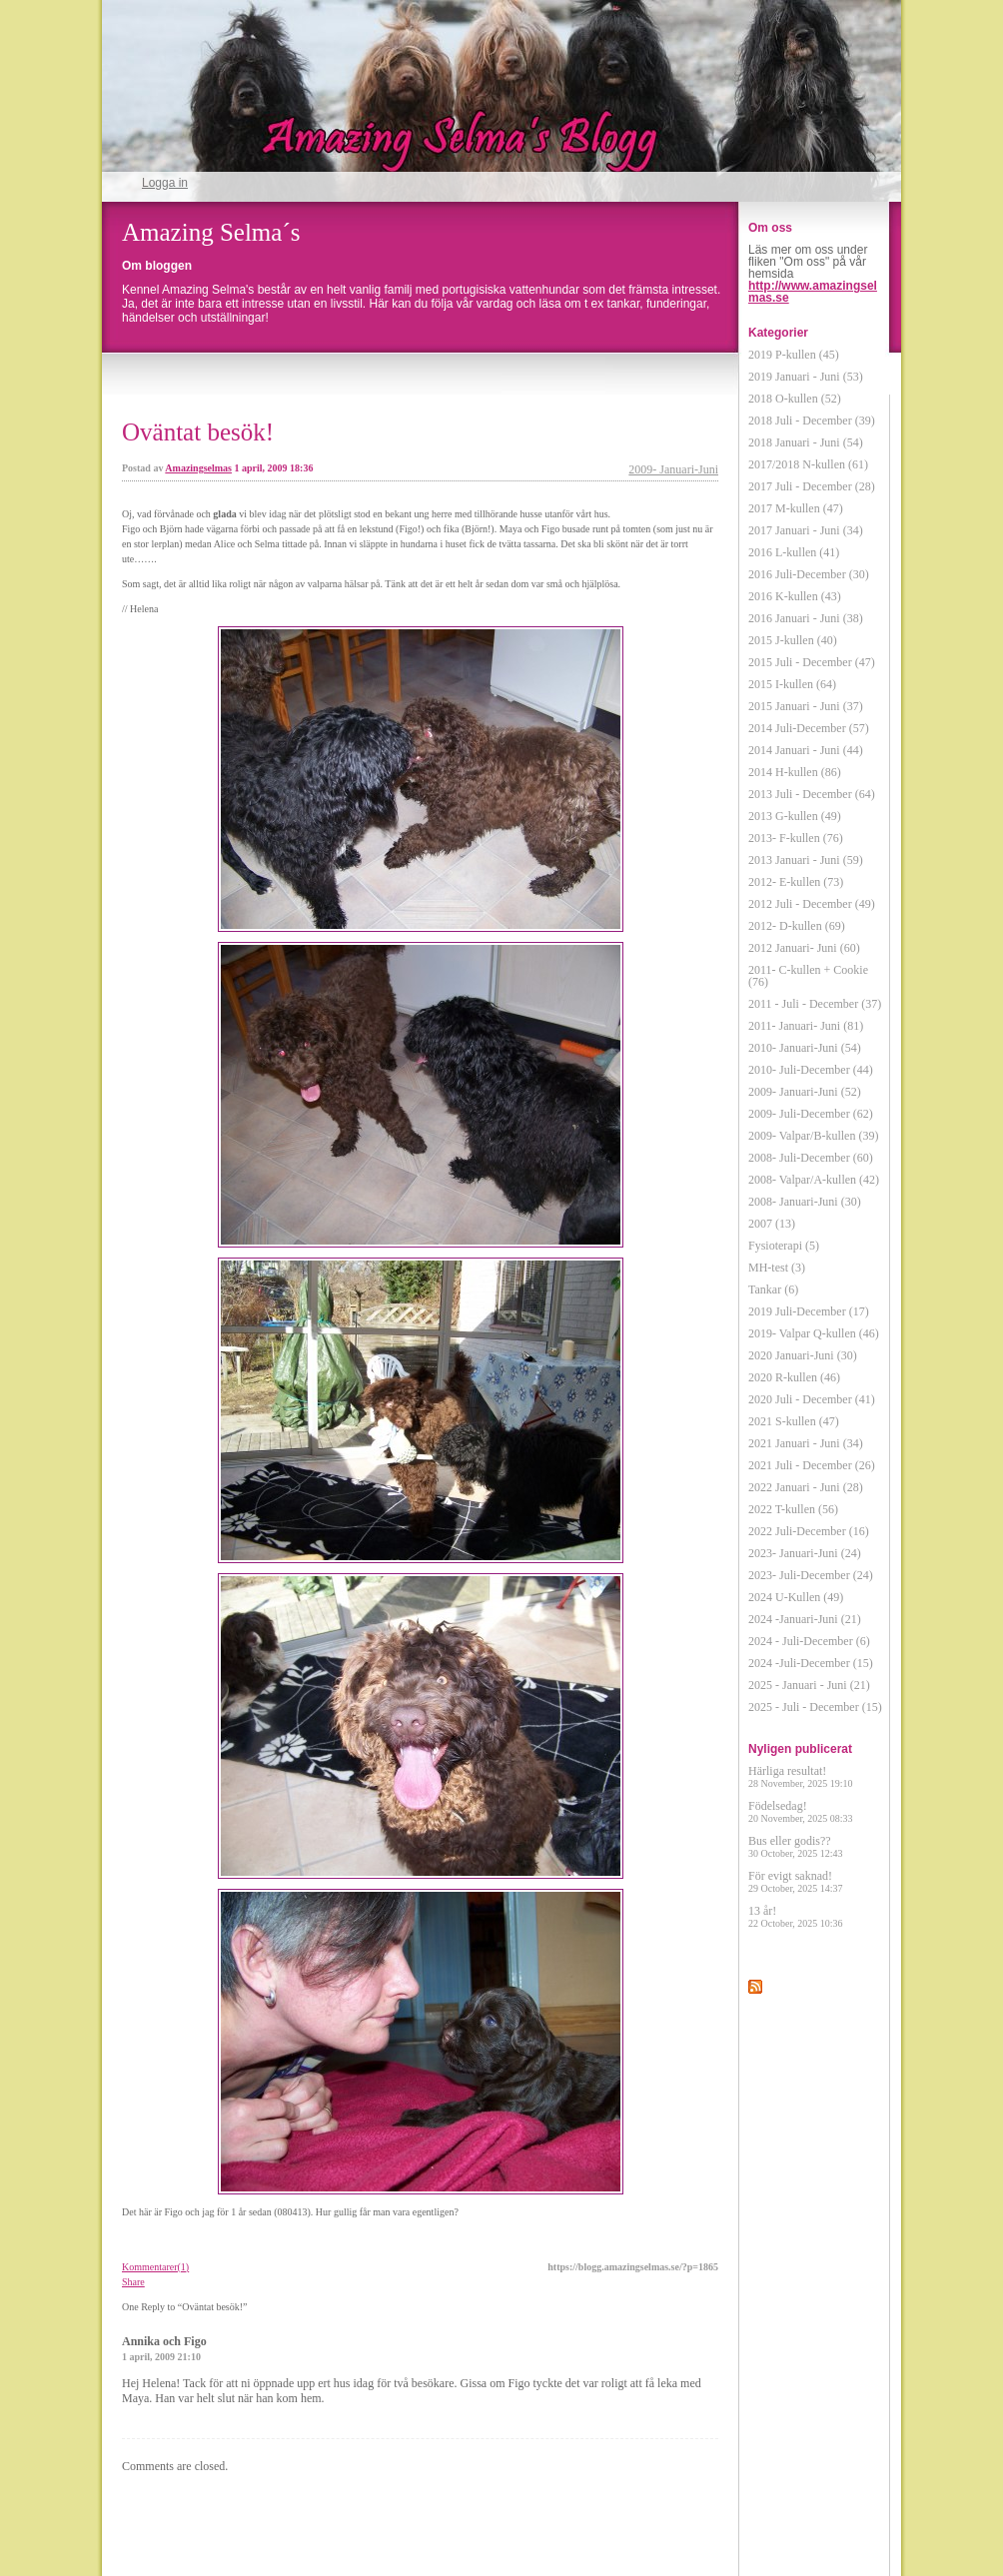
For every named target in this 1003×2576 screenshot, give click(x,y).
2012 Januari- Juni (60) (804, 948)
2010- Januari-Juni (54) (804, 1048)
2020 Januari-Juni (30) (802, 1355)
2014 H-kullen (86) (794, 772)
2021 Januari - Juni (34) (805, 1443)
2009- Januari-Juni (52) (804, 1092)
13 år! (795, 1916)
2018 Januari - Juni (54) (805, 442)
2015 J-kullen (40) (792, 640)
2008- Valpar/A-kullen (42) (813, 1180)
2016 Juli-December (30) (808, 574)
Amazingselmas (198, 467)
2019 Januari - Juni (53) (805, 377)
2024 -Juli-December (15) (810, 1663)
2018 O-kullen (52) (794, 399)
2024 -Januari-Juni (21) (804, 1619)
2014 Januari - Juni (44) (805, 750)
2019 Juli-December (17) (808, 1311)
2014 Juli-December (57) (808, 728)
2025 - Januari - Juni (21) (809, 1685)
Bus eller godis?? (795, 1846)
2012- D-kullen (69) (796, 926)
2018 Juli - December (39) (811, 421)
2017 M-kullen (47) (795, 508)
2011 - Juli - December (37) (814, 1004)
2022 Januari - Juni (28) (805, 1487)
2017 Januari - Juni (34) (805, 530)
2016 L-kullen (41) (793, 552)
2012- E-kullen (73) (795, 882)
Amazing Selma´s (211, 232)
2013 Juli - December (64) (811, 794)
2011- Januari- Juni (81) (805, 1026)
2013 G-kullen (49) (794, 816)
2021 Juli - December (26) (811, 1465)
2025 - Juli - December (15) (815, 1707)
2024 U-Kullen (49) (795, 1597)
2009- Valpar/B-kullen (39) (813, 1136)
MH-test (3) (776, 1268)
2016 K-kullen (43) (794, 596)
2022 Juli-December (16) (808, 1531)
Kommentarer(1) (155, 2266)
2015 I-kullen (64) (792, 684)
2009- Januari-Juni (673, 469)
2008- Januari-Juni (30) (804, 1202)
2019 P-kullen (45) (793, 355)
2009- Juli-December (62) (810, 1114)
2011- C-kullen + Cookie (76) (808, 976)
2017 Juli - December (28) (811, 486)
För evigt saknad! (795, 1881)
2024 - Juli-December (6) (809, 1641)
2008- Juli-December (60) (810, 1158)
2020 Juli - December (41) (811, 1399)
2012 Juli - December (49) (811, 904)
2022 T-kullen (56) (793, 1509)
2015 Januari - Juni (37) (805, 706)
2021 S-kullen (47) (793, 1421)
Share (133, 2281)
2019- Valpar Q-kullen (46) (813, 1333)
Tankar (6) (773, 1289)
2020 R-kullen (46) (794, 1377)
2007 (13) (771, 1224)
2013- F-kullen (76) (795, 838)
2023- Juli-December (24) (810, 1575)
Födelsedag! (800, 1811)
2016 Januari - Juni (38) (805, 618)
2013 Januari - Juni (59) (805, 860)
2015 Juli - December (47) (811, 662)
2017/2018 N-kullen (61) (808, 464)
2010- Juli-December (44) (810, 1070)
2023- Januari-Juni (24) (804, 1553)
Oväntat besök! (198, 432)
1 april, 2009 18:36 (274, 467)
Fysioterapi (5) (783, 1246)
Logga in (165, 183)
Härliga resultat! (800, 1776)
